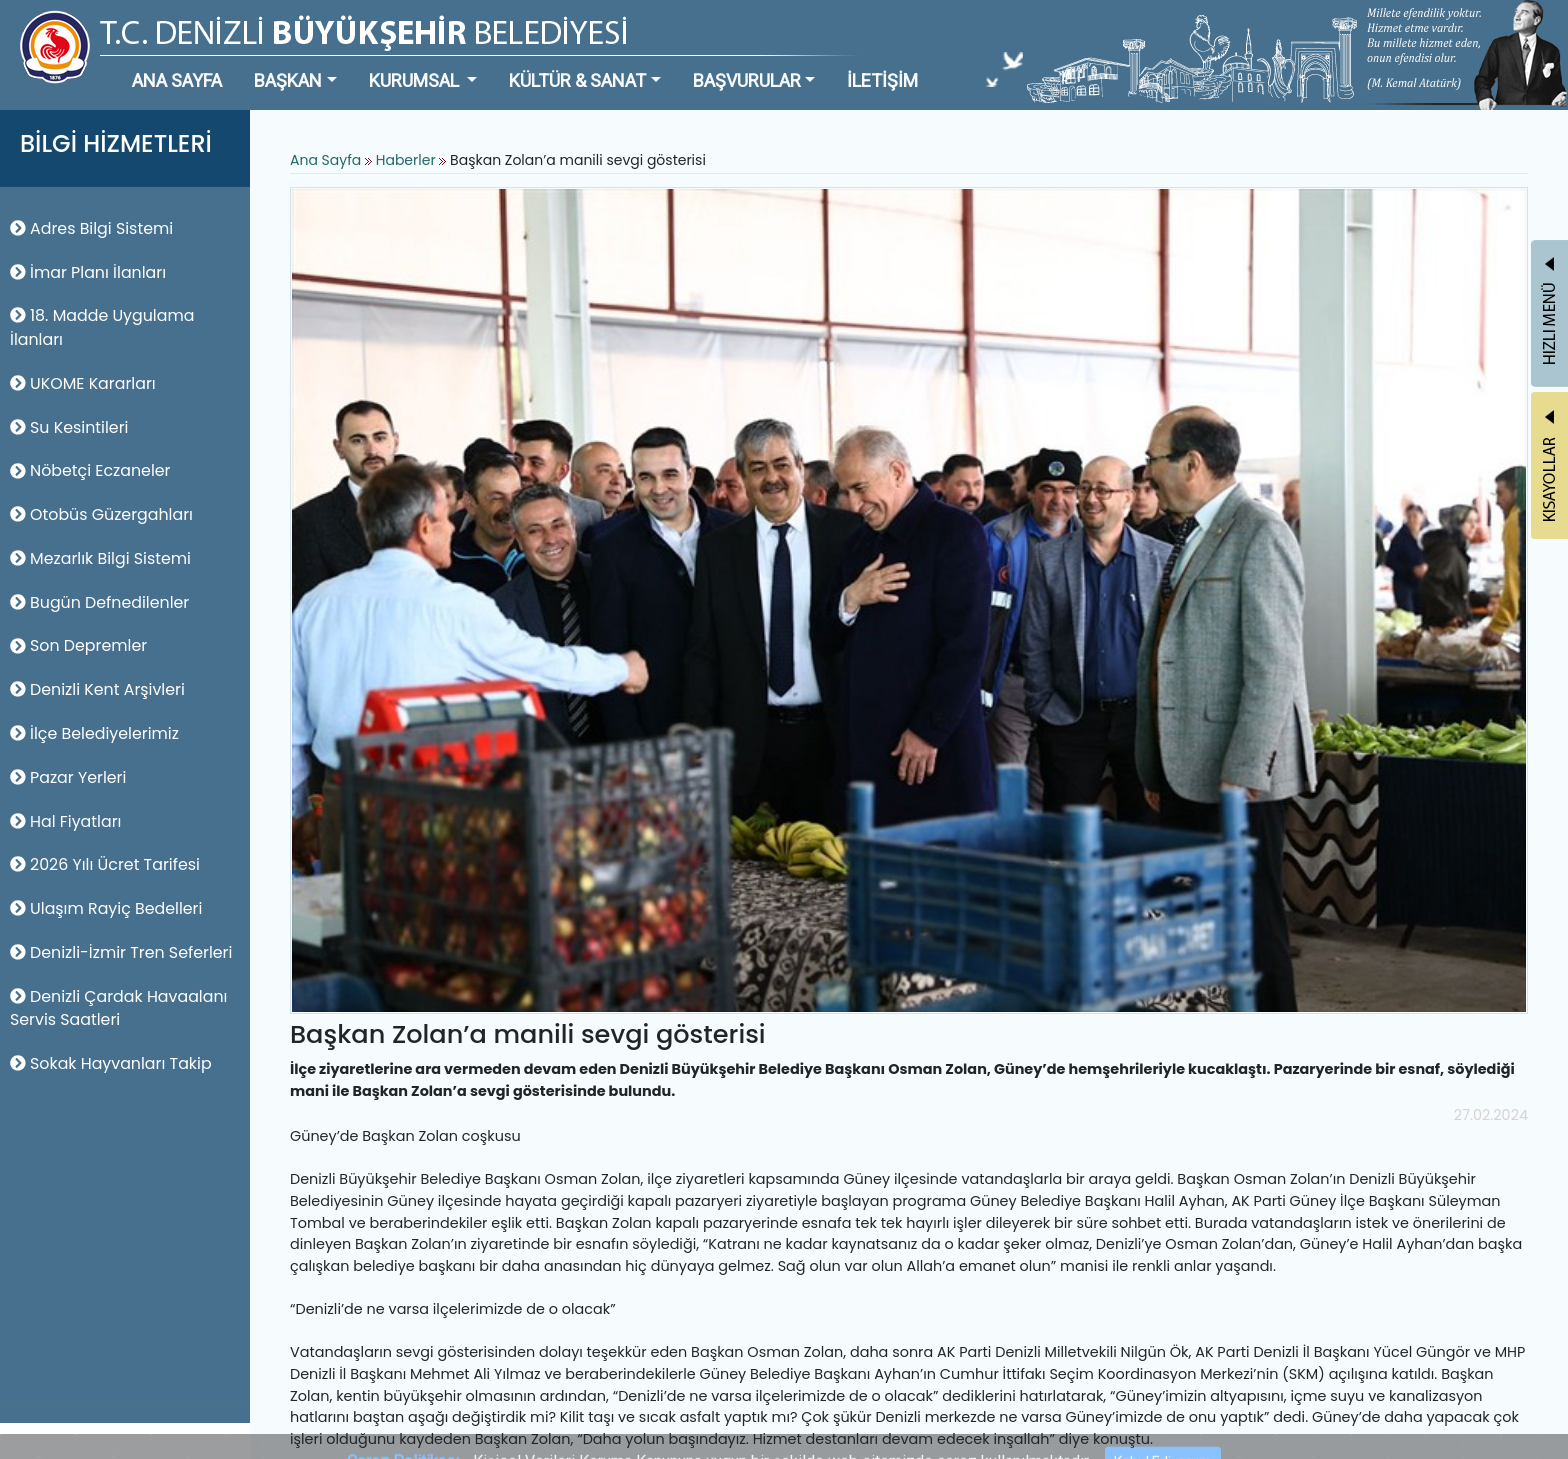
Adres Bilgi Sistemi (91, 228)
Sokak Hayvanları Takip (111, 1063)
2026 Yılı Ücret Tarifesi (105, 864)
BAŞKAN (288, 80)
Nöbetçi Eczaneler (90, 470)
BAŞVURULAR (747, 80)
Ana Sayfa (325, 160)
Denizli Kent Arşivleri (97, 689)
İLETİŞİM (882, 80)
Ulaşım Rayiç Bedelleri (106, 908)
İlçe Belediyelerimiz (94, 733)
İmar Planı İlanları (88, 272)
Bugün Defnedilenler (99, 602)
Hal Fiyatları (65, 821)
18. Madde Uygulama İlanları (102, 327)
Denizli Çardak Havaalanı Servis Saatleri (118, 1008)
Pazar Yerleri (68, 777)
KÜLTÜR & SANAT (577, 80)
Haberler (406, 160)
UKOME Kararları (83, 383)
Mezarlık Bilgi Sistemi (100, 558)
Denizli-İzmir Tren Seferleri (121, 952)
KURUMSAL (416, 80)
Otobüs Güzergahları (101, 514)
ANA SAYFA (177, 80)
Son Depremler (78, 645)
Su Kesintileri (69, 427)
